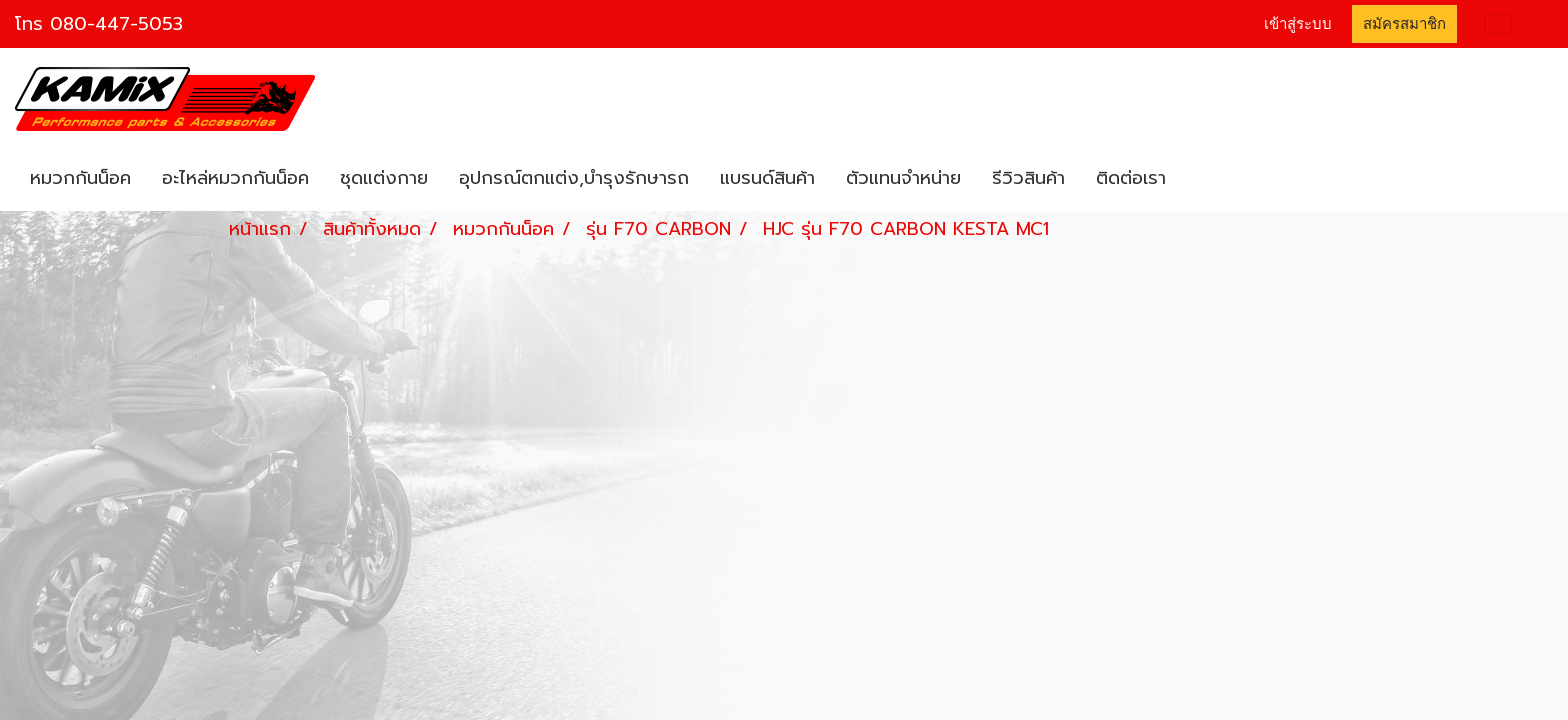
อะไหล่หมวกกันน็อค (235, 178)
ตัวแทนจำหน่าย (903, 178)
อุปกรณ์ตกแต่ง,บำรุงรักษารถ (574, 178)
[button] (1199, 179)
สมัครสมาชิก (1404, 24)
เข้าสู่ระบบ (1298, 24)
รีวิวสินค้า (1028, 178)
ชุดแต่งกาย (384, 178)
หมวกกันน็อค (80, 178)
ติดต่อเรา (1131, 178)
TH (1512, 24)
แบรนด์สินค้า (767, 178)
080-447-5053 (116, 24)
